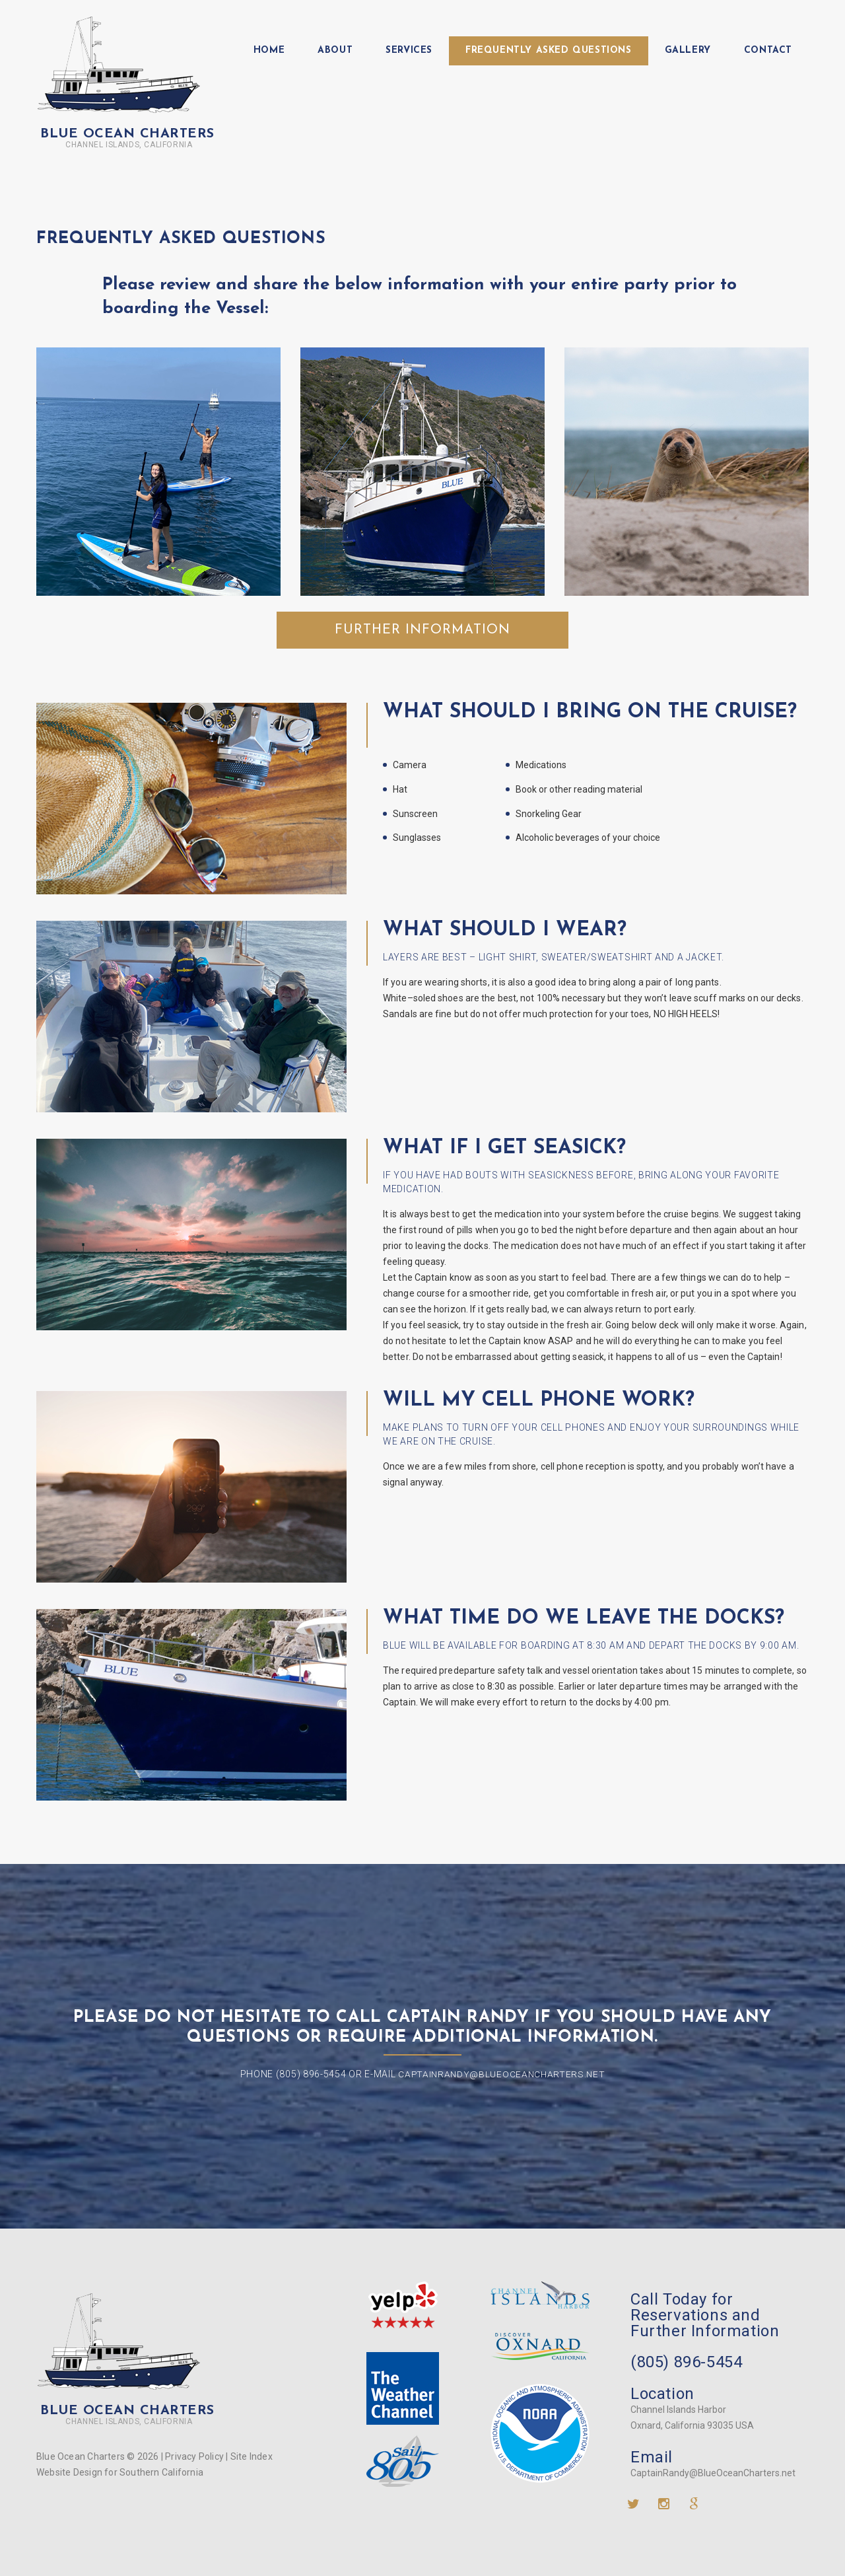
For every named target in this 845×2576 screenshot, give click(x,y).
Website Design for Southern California (119, 2472)
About (335, 50)
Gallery (688, 50)
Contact (768, 50)
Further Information (422, 630)
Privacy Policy (194, 2456)
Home (269, 50)
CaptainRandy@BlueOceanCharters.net (501, 2074)
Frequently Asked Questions (548, 50)
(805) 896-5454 (686, 2362)
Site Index (251, 2456)
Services (409, 50)
